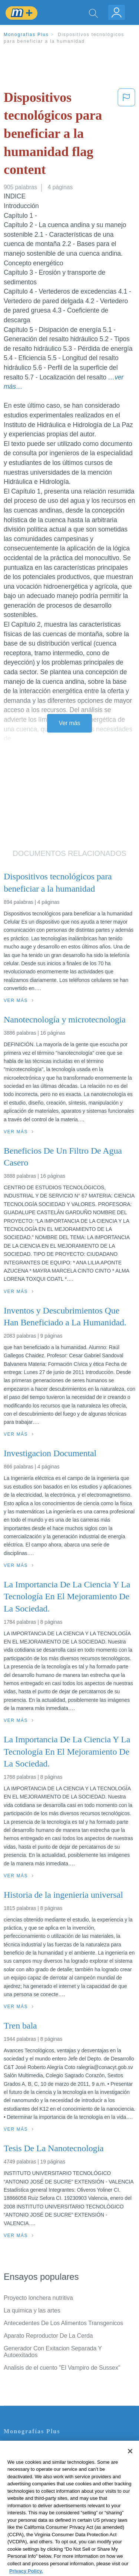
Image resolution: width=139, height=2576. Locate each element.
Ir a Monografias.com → (37, 2530)
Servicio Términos (27, 2457)
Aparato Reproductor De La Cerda (48, 2336)
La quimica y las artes (32, 2310)
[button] (126, 135)
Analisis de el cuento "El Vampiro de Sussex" (62, 2368)
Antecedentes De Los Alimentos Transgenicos (63, 2323)
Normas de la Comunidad (37, 2489)
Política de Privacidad (32, 2468)
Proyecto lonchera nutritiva (38, 2298)
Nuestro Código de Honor (37, 2499)
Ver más (69, 723)
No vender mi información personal (49, 2509)
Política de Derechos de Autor (42, 2478)
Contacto (15, 2447)
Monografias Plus (26, 34)
